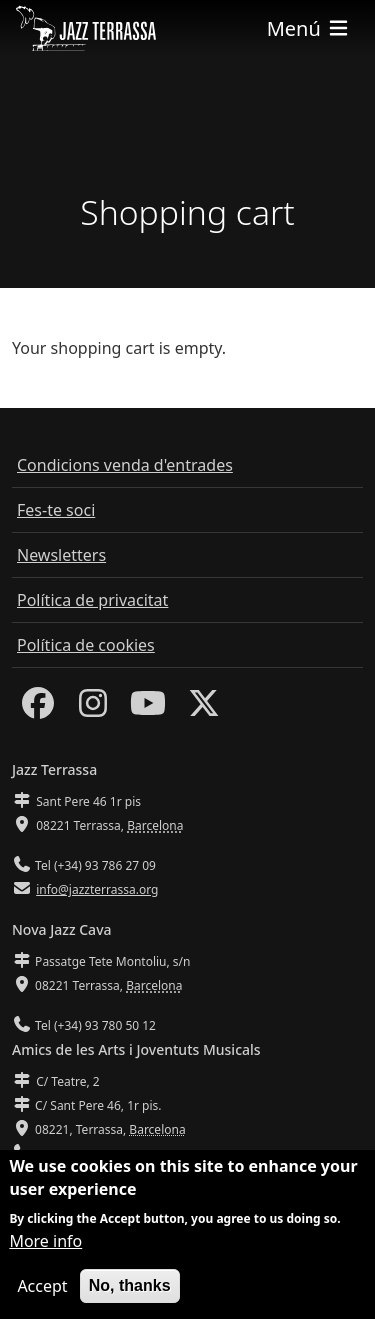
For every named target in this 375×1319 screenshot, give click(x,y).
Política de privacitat (92, 600)
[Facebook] (38, 709)
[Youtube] (148, 709)
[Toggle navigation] (309, 28)
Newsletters (61, 555)
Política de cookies (86, 645)
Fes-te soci (56, 510)
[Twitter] (204, 709)
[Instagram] (93, 709)
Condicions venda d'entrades (125, 465)
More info (45, 1244)
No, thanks (130, 1288)
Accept (42, 1289)
